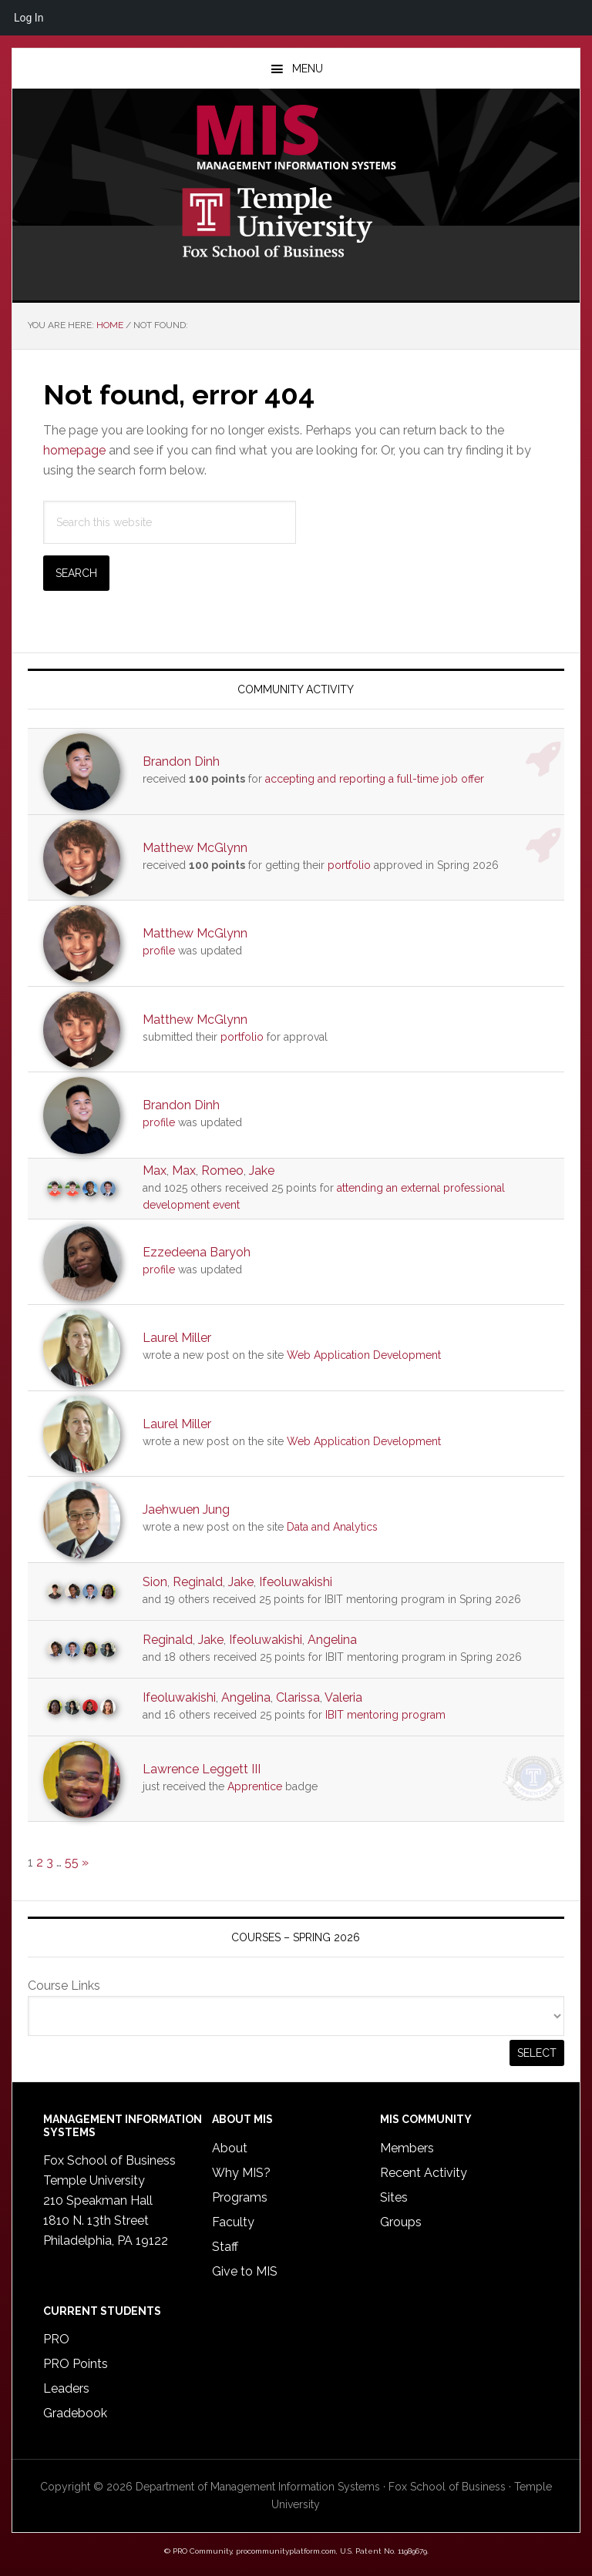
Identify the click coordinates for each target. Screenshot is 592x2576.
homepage (74, 450)
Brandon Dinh (181, 761)
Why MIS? (241, 2172)
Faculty (233, 2222)
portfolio (349, 865)
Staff (225, 2246)
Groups (401, 2222)
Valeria (343, 1697)
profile (159, 950)
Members (407, 2148)
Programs (239, 2197)
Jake (261, 1170)
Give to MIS (245, 2271)
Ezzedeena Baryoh (197, 1252)
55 (72, 1862)
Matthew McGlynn (195, 847)
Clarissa (298, 1697)
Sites (394, 2197)
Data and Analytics (332, 1527)
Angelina (332, 1639)
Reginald (198, 1582)
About (229, 2148)
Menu (307, 68)
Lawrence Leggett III (202, 1769)
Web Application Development (364, 1355)
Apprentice (254, 1786)
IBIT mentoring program (385, 1715)
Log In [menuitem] (28, 18)
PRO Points (75, 2363)
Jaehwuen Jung (186, 1509)
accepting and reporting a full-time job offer (374, 779)
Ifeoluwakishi (295, 1582)
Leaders (66, 2388)
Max (154, 1170)
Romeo (222, 1170)
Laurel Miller (177, 1337)
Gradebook (75, 2413)
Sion (155, 1582)
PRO (56, 2339)
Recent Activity (423, 2172)
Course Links (64, 1985)
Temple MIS (295, 138)
